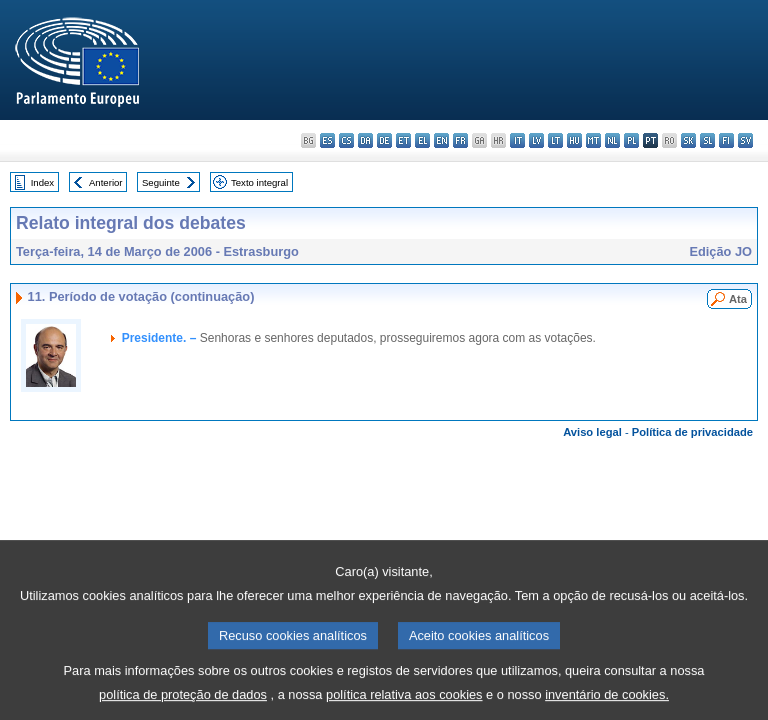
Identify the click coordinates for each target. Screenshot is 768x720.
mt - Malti (593, 140)
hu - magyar (574, 140)
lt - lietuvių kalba (555, 140)
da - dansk (365, 140)
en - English (441, 140)
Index (42, 182)
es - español (327, 140)
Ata (738, 299)
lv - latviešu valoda (536, 140)
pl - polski (631, 140)
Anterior (106, 182)
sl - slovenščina (707, 140)
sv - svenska (745, 140)
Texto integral (259, 182)
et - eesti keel (403, 140)
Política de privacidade (692, 432)
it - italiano (517, 140)
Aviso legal (592, 432)
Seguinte (161, 182)
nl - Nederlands (612, 140)
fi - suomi (726, 140)
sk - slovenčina (688, 140)
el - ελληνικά (422, 140)
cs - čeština (346, 140)
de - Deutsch (384, 140)
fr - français (460, 140)
